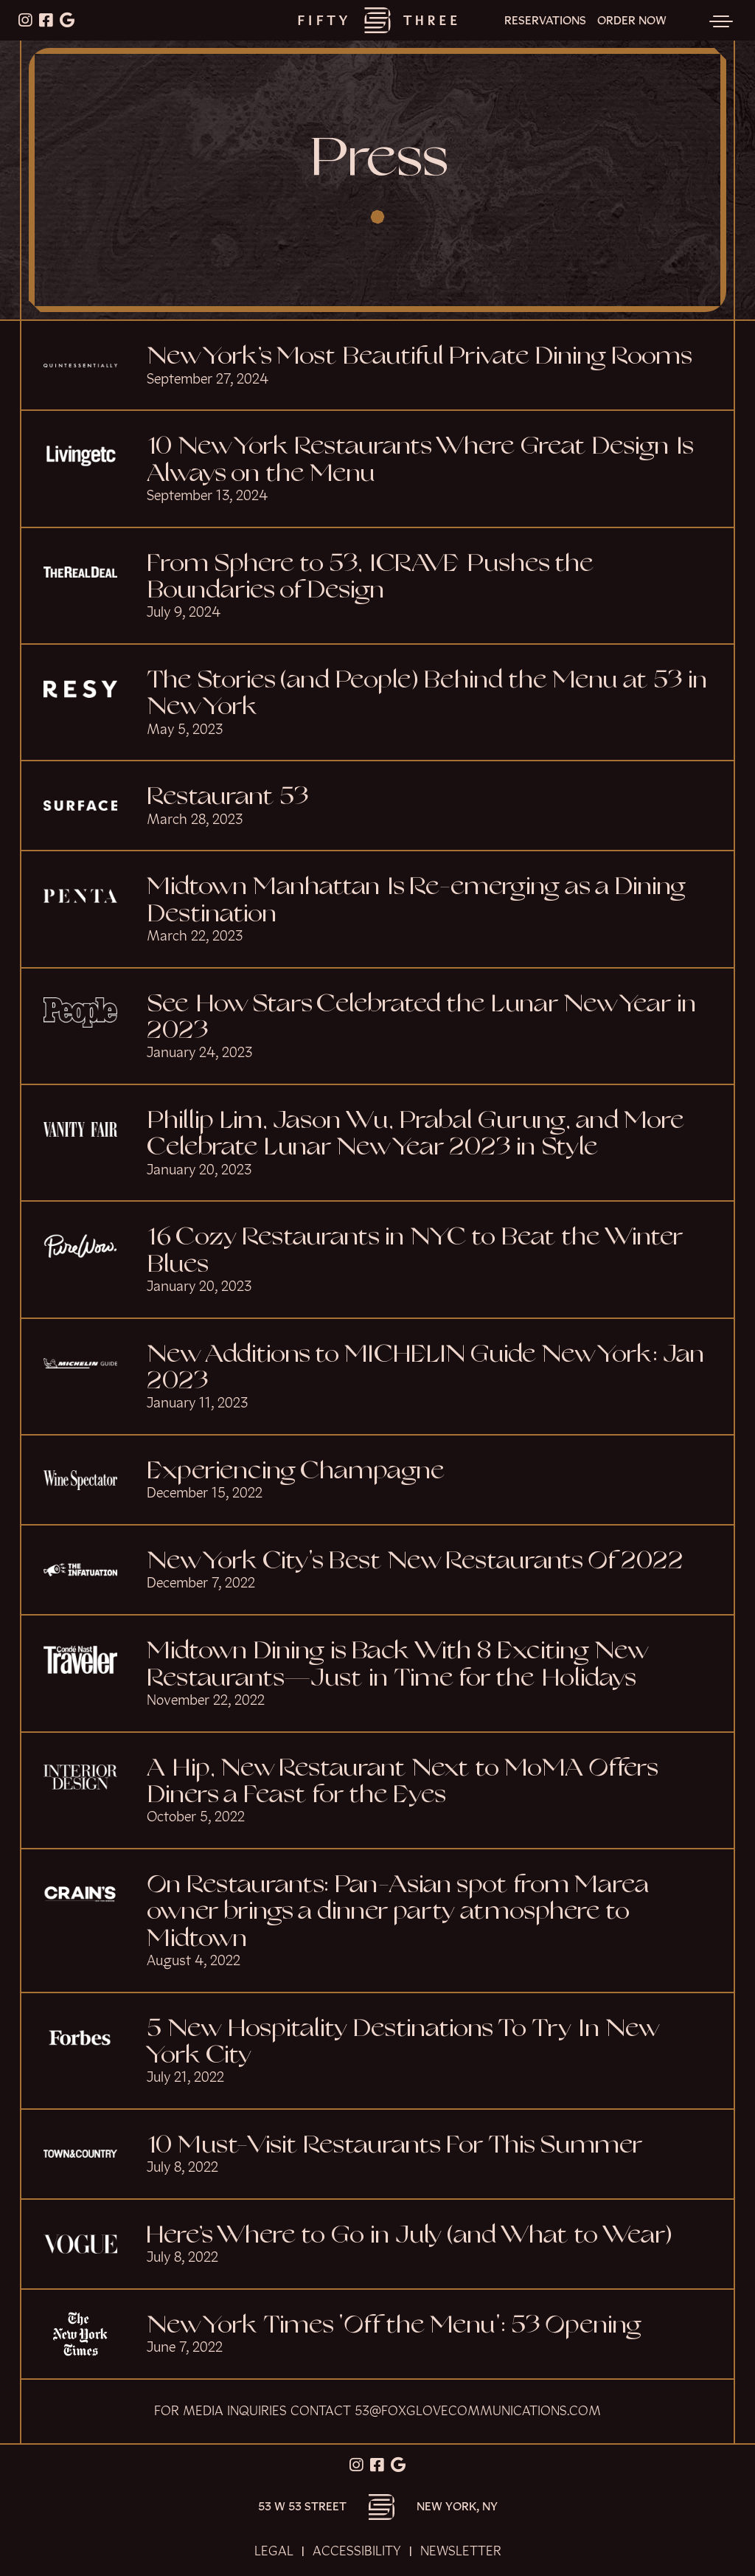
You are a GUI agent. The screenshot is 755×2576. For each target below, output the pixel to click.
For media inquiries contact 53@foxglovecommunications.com (377, 2411)
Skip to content (58, 68)
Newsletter (460, 2551)
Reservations (545, 21)
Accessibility (357, 2551)
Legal (273, 2551)
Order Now (632, 21)
